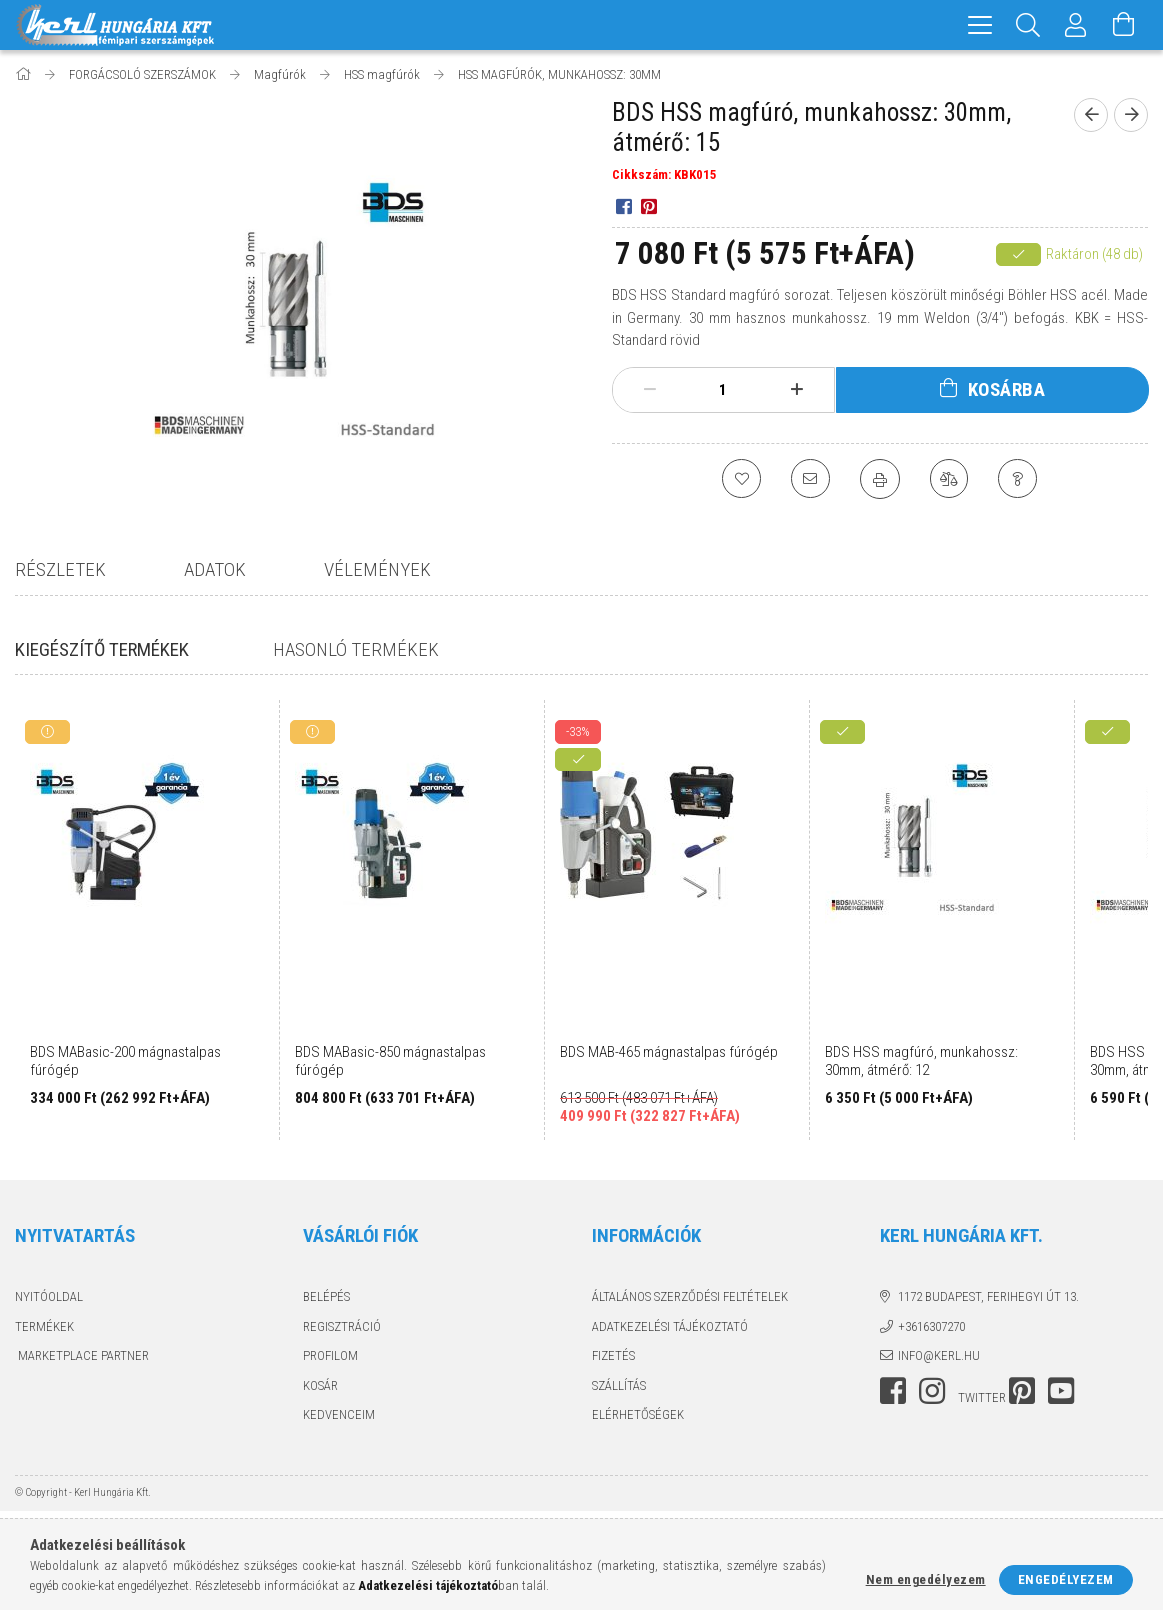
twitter (982, 1397)
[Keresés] (1028, 25)
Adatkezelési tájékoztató (670, 1326)
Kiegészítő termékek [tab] (102, 649)
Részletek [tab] (60, 569)
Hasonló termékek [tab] (350, 649)
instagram (932, 1391)
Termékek (44, 1326)
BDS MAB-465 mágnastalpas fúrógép (669, 1052)
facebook (893, 1391)
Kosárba (1007, 389)
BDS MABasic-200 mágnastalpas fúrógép (125, 1061)
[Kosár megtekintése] (1124, 25)
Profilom (330, 1355)
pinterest (1022, 1391)
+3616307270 (931, 1326)
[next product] (1131, 115)
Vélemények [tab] (377, 569)
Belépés (326, 1296)
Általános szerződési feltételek (690, 1296)
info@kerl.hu (939, 1355)
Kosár (320, 1385)
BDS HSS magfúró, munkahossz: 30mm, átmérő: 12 (921, 1061)
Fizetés (613, 1355)
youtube (1061, 1391)
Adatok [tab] (215, 569)
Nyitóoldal (49, 1296)
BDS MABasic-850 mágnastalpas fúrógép (390, 1061)
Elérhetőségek (638, 1414)
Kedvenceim (339, 1414)
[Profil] (1076, 25)
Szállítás (619, 1385)
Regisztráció (342, 1326)
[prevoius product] (1091, 115)
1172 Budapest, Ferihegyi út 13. (988, 1296)
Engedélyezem (1066, 1579)
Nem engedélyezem (926, 1579)
